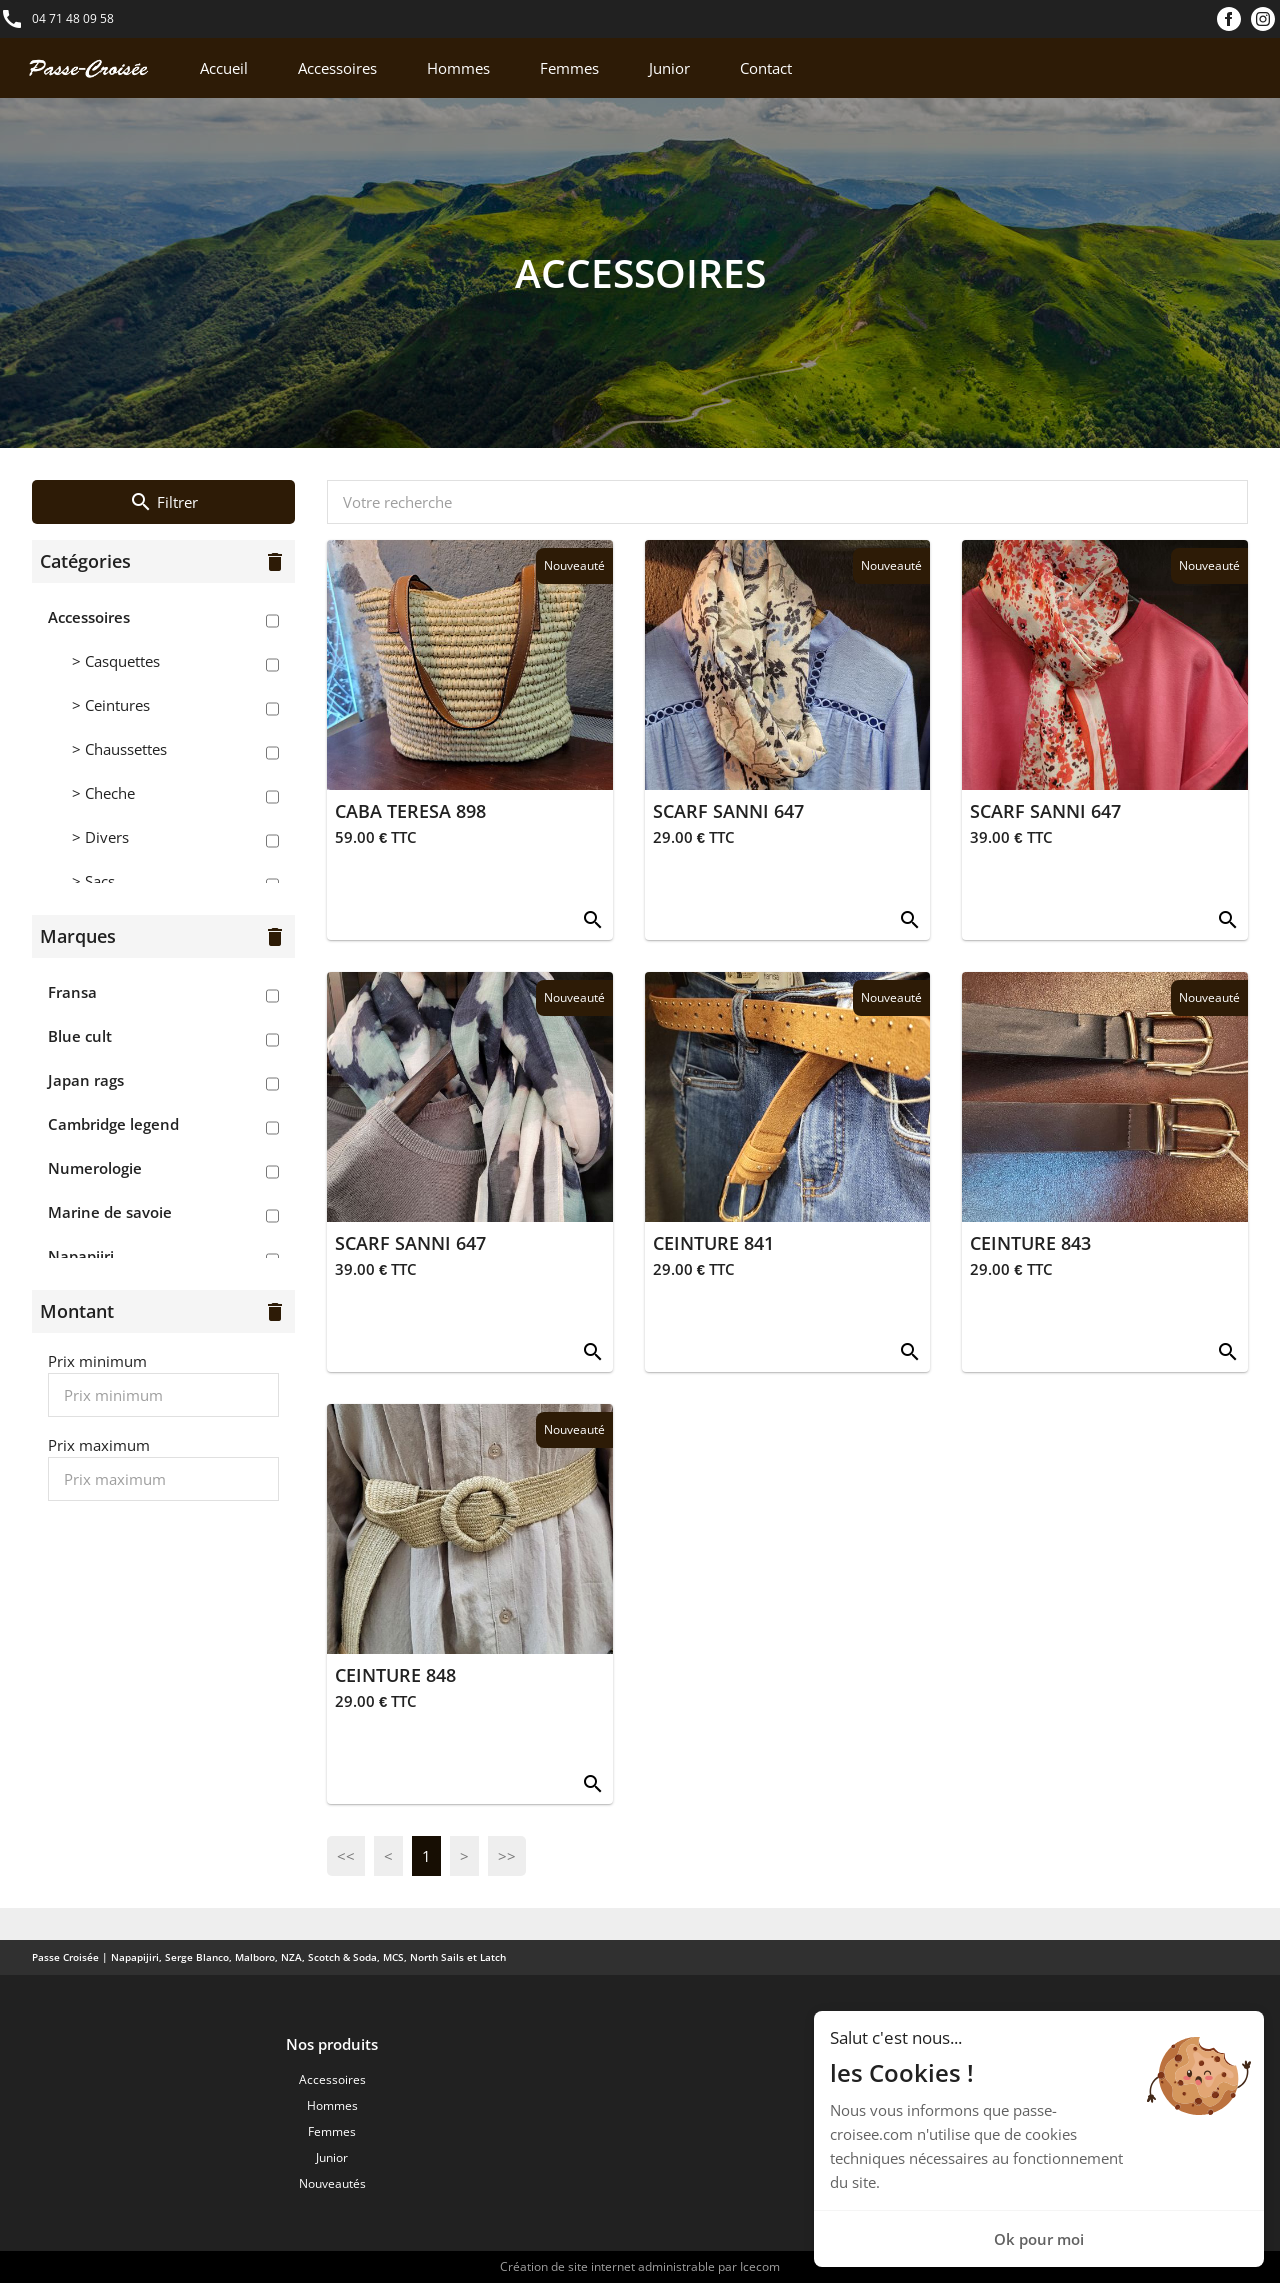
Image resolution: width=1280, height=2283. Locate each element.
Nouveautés (332, 2183)
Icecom (760, 2266)
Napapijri (81, 1256)
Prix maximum (99, 1445)
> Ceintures (111, 705)
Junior (669, 68)
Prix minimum (97, 1361)
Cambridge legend (113, 1124)
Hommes (458, 68)
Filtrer (163, 502)
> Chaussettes (119, 749)
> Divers (100, 837)
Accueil (224, 68)
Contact (766, 68)
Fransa (72, 992)
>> (507, 1856)
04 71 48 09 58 (73, 18)
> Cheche (103, 793)
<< (346, 1856)
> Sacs (93, 881)
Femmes (569, 68)
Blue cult (80, 1036)
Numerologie (95, 1168)
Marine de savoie (110, 1212)
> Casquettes (116, 661)
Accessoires (337, 68)
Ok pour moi (1039, 2239)
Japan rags (86, 1080)
